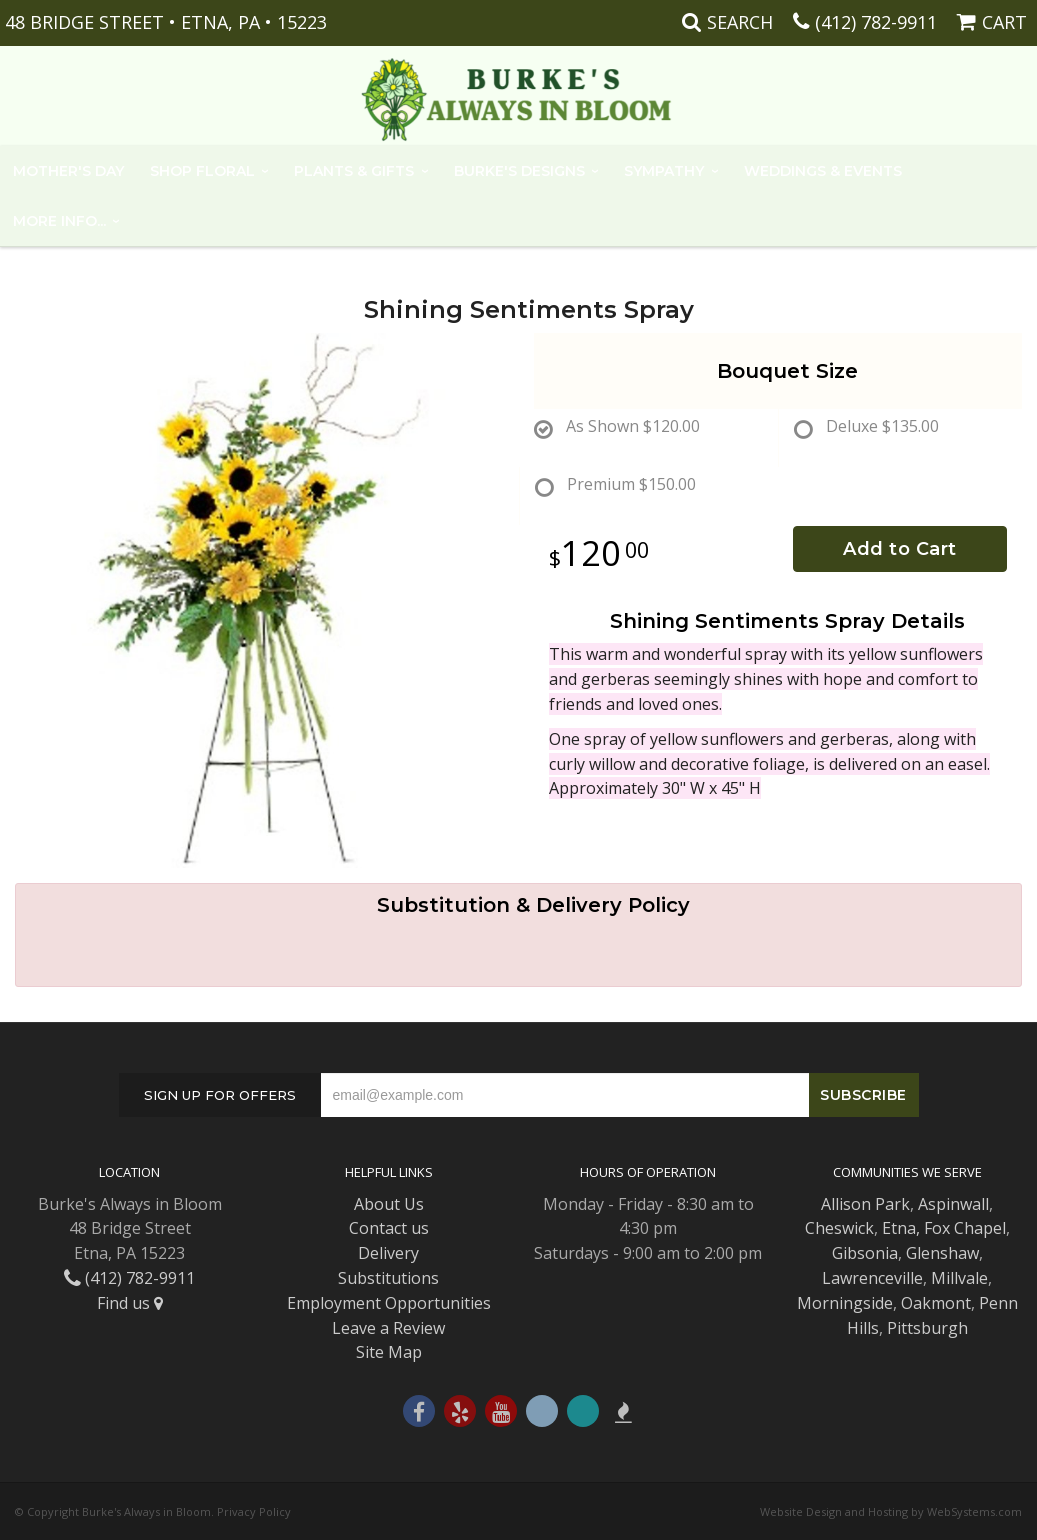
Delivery (388, 1253)
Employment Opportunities (389, 1303)
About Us (389, 1204)
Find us (130, 1303)
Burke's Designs (519, 171)
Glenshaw (942, 1253)
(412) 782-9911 (876, 22)
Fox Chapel (965, 1228)
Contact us (389, 1228)
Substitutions (388, 1278)
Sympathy (664, 171)
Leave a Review (388, 1328)
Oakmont (936, 1303)
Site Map (389, 1352)
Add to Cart (900, 549)
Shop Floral (202, 171)
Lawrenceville (872, 1278)
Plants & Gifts (354, 171)
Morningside (845, 1303)
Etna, (901, 1228)
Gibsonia (865, 1253)
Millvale (959, 1278)
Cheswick (839, 1228)
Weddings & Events (823, 171)
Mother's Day (68, 171)
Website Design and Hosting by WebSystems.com (891, 1511)
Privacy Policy (254, 1511)
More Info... (59, 221)
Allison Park (865, 1204)
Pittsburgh (927, 1328)
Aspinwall (953, 1204)
